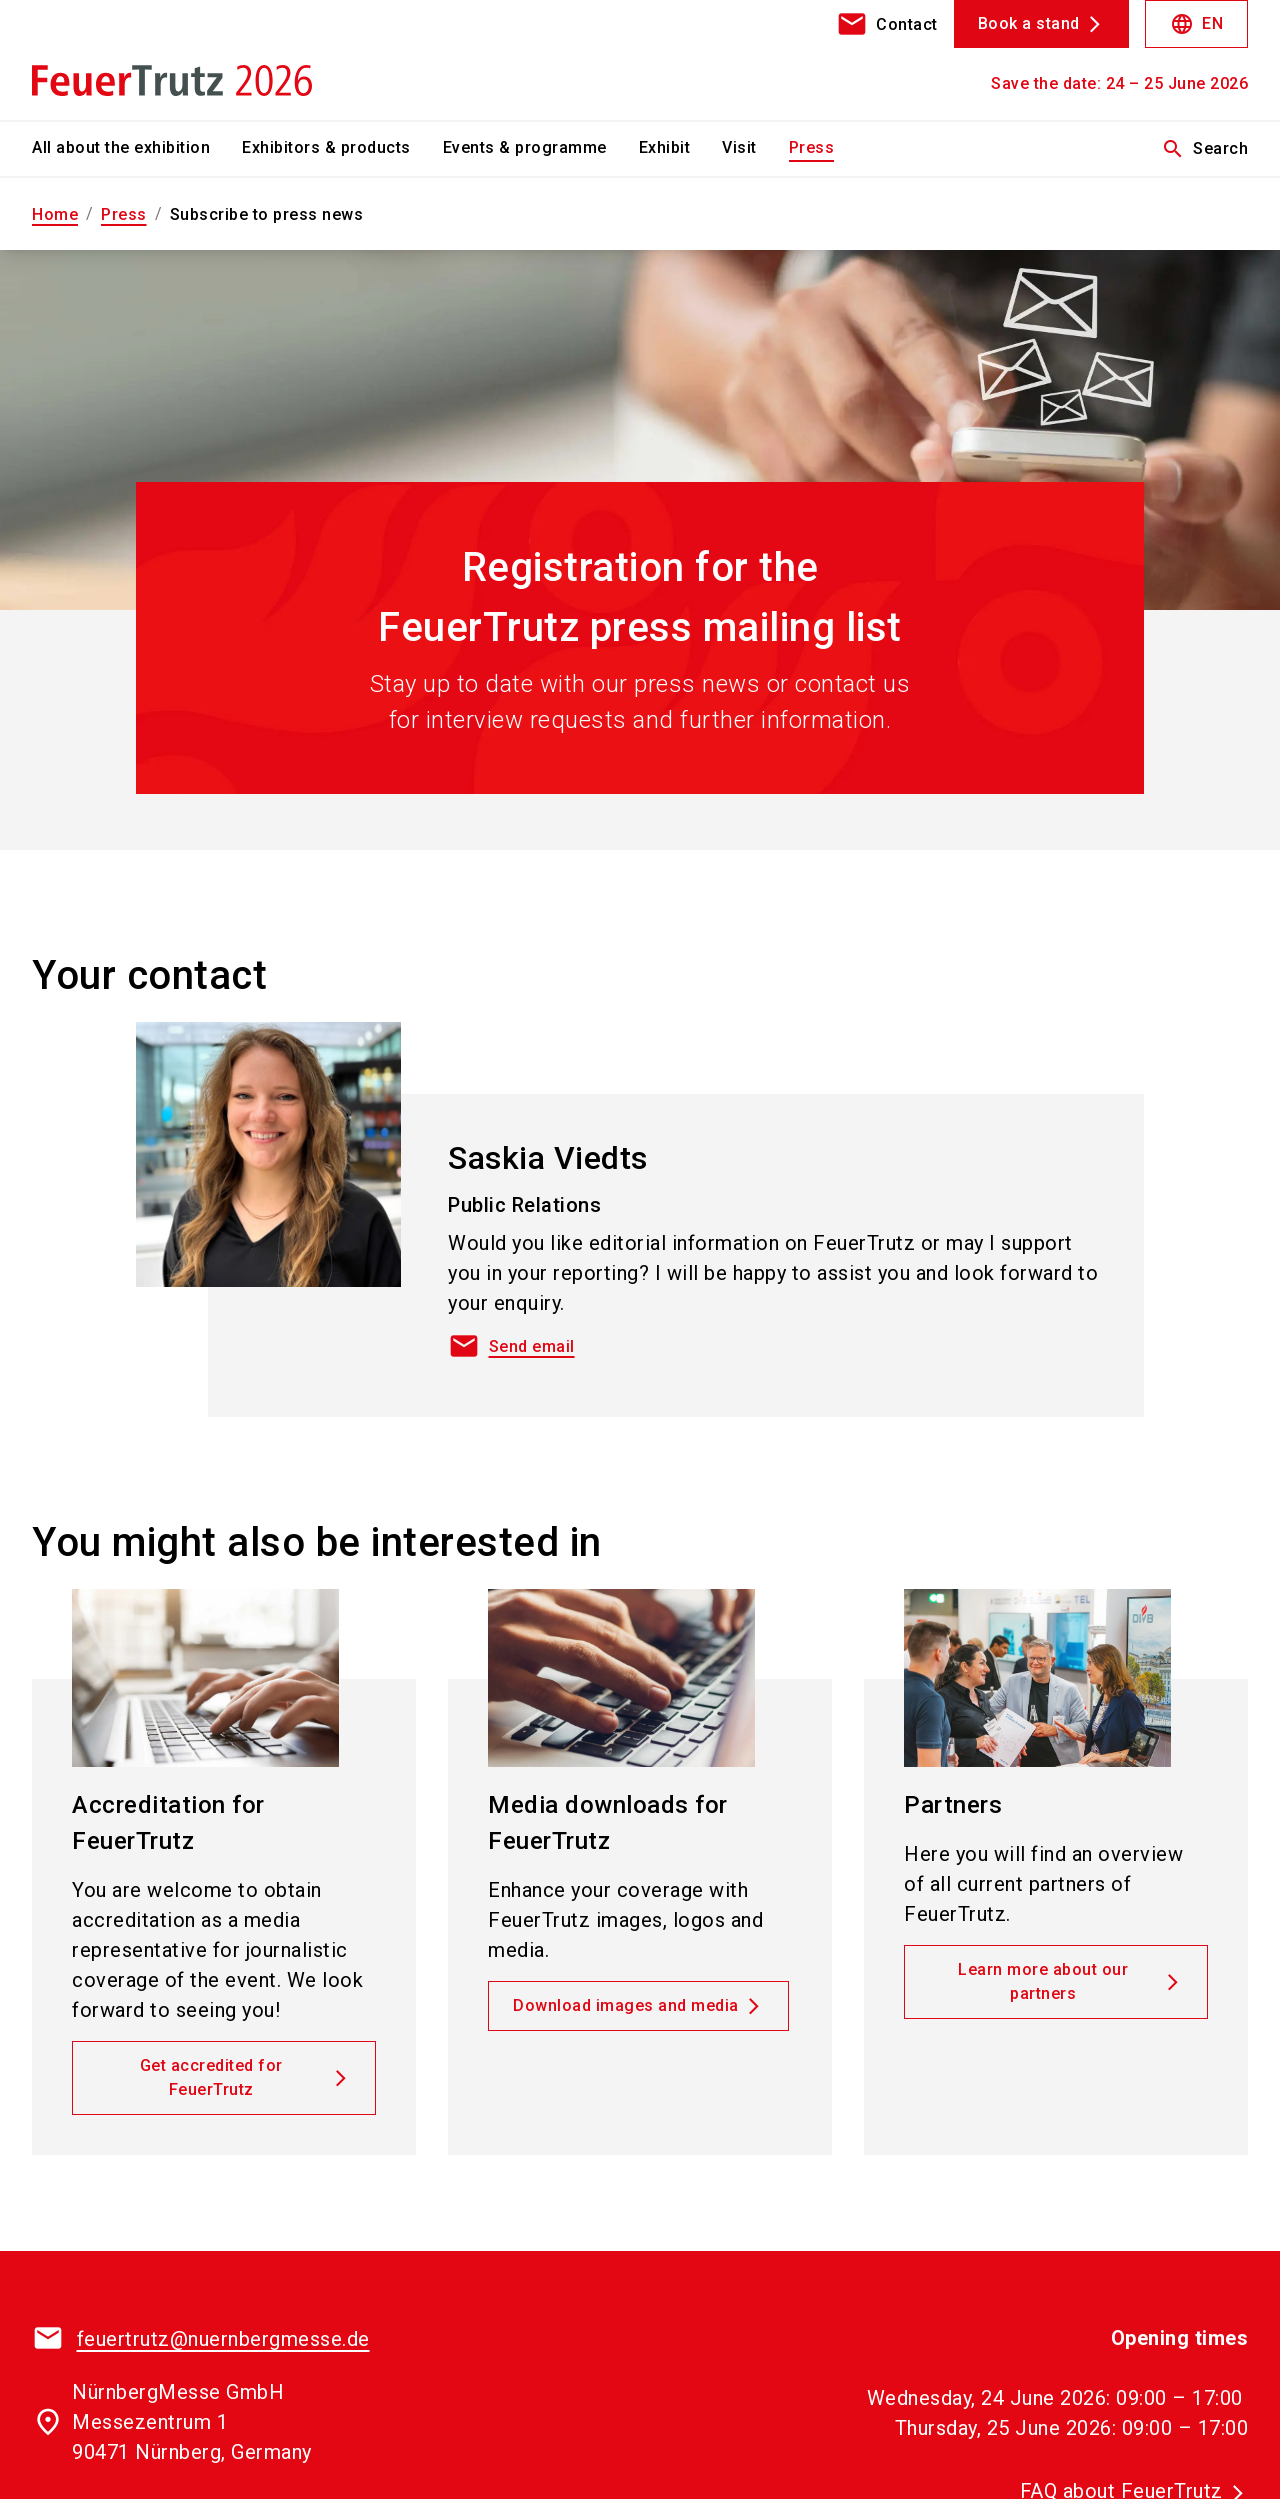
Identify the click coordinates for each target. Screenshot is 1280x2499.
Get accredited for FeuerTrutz (211, 2077)
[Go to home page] (172, 60)
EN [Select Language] (1196, 24)
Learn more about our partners (1043, 1981)
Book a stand (1029, 23)
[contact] (887, 24)
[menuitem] (137, 149)
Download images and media (626, 2005)
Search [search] (1204, 149)
